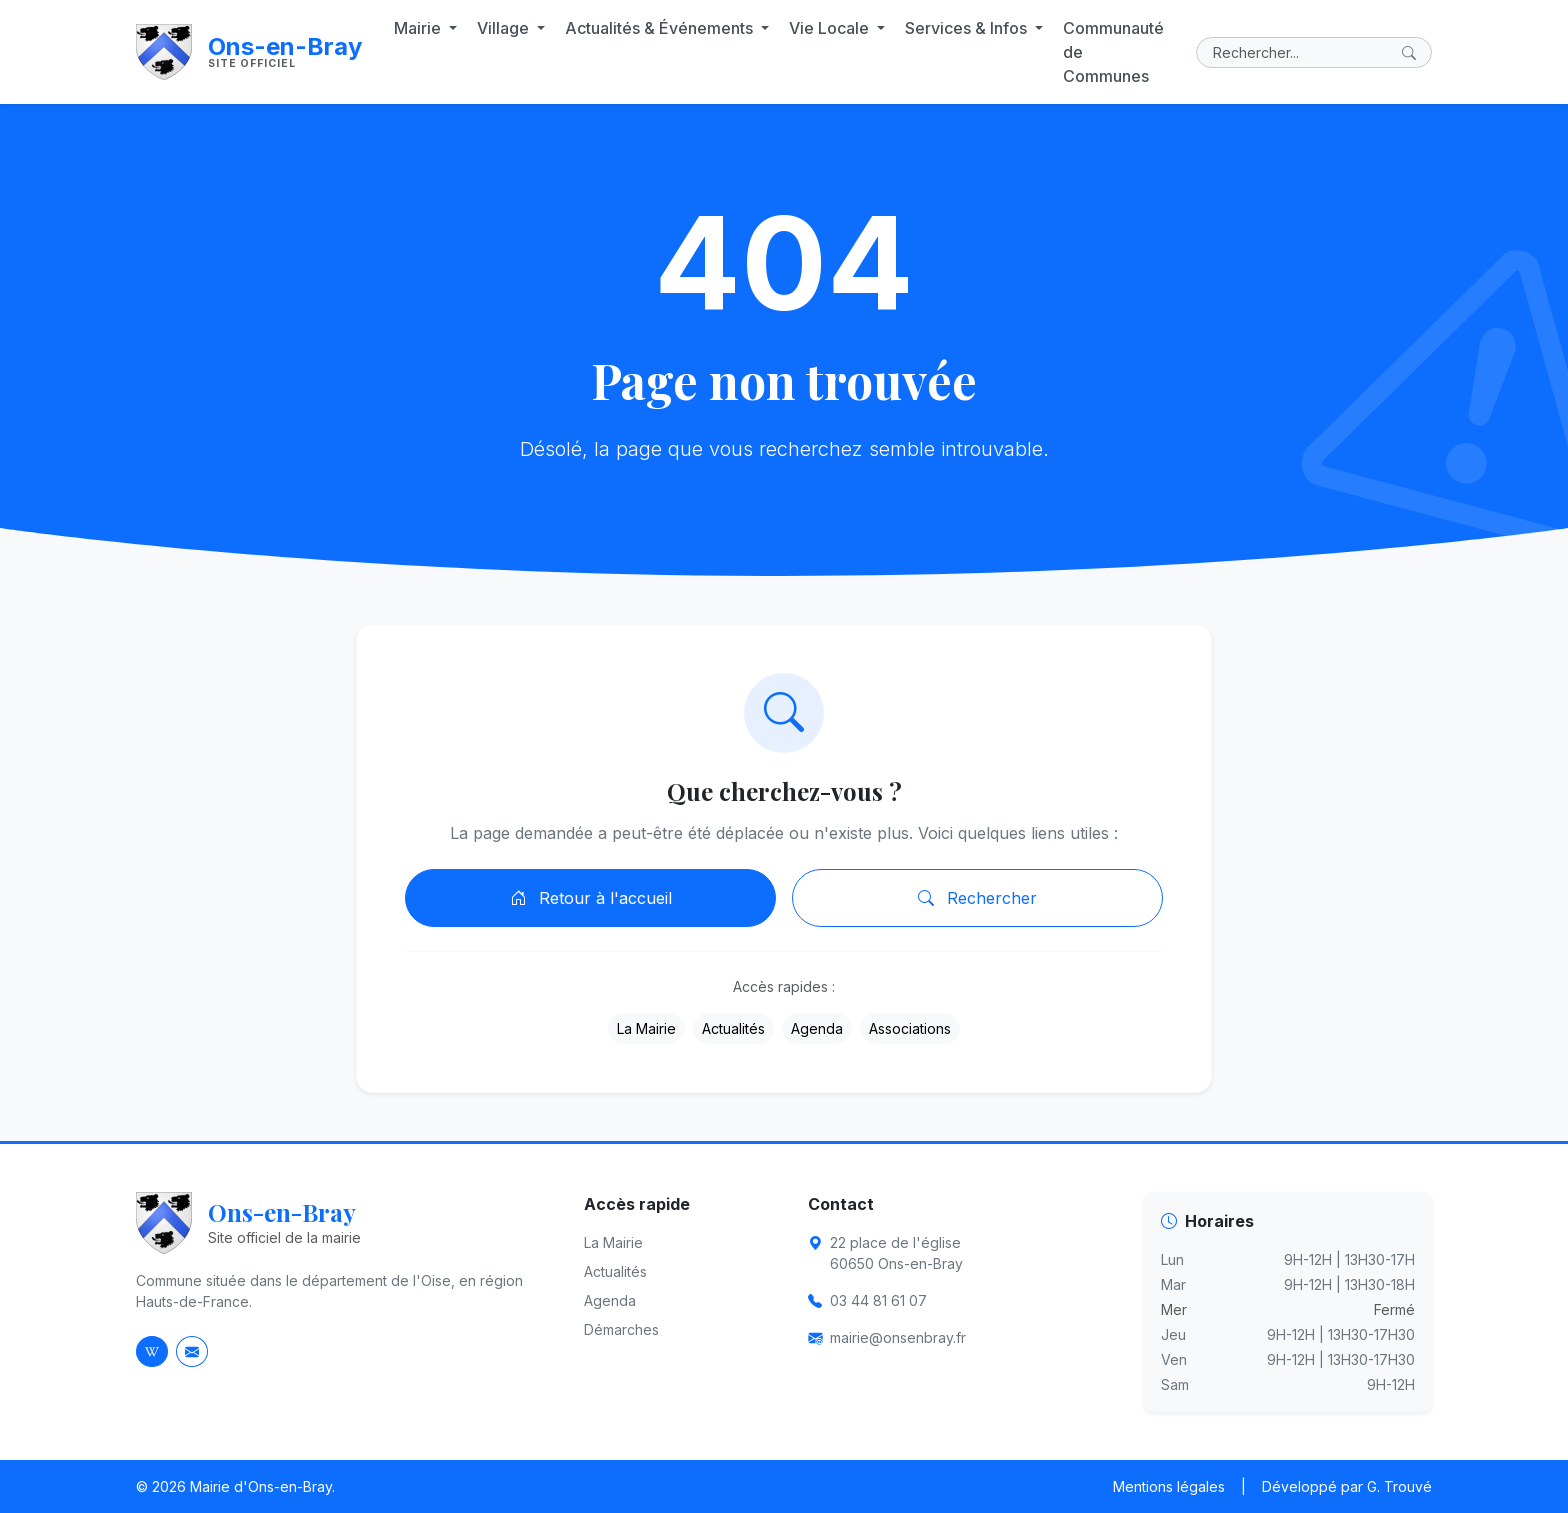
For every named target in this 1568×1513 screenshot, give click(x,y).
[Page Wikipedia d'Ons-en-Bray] (152, 1351)
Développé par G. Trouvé (1347, 1486)
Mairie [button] (419, 28)
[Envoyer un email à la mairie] (192, 1351)
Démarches (621, 1329)
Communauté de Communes (1113, 52)
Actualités (733, 1028)
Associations (910, 1028)
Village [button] (505, 28)
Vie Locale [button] (831, 28)
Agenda (817, 1028)
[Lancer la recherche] (1413, 52)
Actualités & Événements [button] (661, 28)
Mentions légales (1169, 1486)
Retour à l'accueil (591, 898)
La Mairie (646, 1028)
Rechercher (977, 898)
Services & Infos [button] (968, 28)
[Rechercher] (1314, 52)
